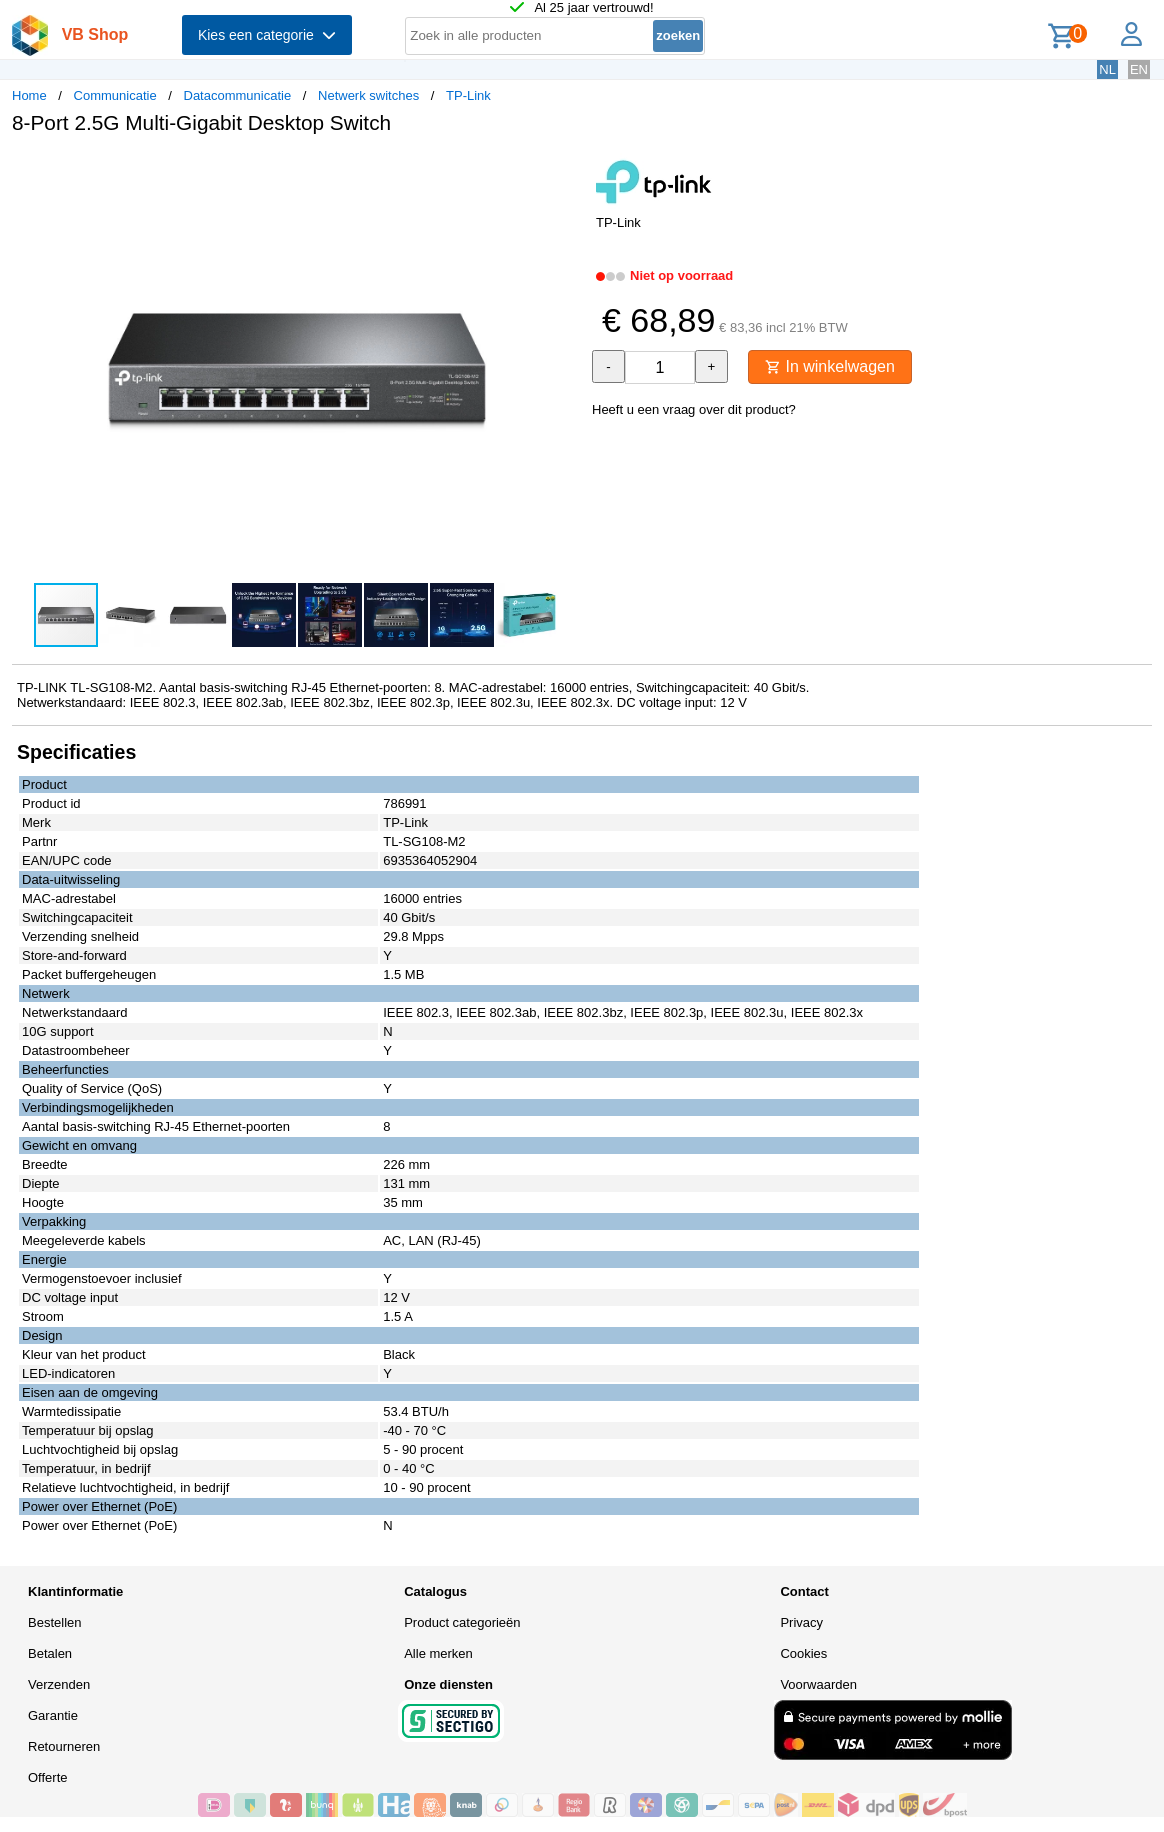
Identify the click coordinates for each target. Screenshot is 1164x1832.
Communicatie (115, 95)
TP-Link (468, 95)
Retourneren (64, 1746)
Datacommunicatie (238, 95)
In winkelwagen (830, 366)
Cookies (803, 1653)
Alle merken (438, 1653)
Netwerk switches (368, 95)
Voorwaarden (818, 1684)
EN (1139, 69)
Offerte (48, 1777)
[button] (564, 171)
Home (29, 95)
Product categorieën (462, 1622)
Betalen (50, 1653)
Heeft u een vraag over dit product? (694, 409)
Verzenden (59, 1684)
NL (1107, 69)
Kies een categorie (267, 35)
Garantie (53, 1715)
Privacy (801, 1622)
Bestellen (54, 1622)
